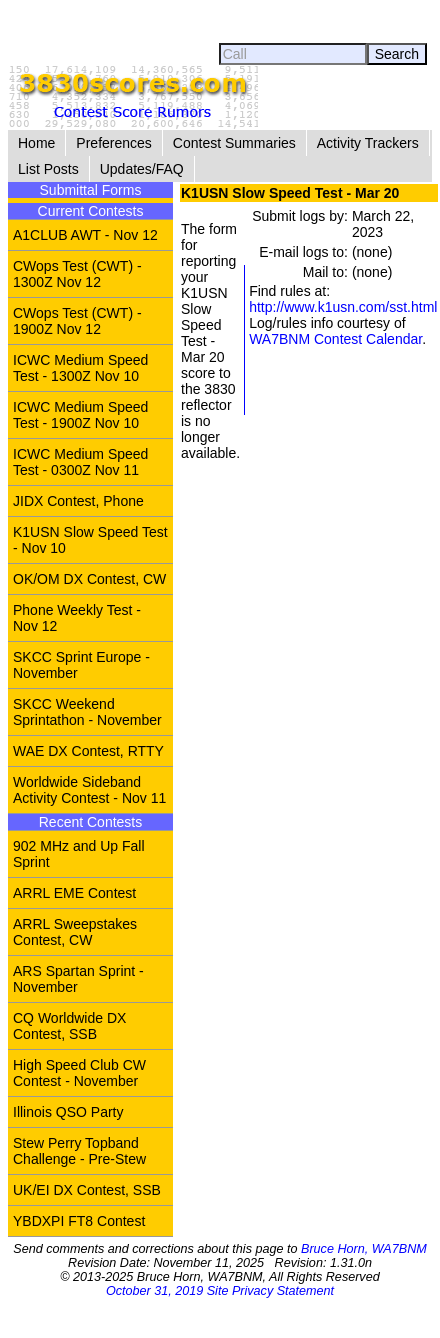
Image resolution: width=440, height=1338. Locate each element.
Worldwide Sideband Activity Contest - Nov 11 (89, 790)
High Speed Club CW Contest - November (79, 1073)
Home (36, 143)
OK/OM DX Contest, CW (89, 579)
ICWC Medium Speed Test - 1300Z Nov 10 (80, 368)
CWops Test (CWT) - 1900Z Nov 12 (77, 321)
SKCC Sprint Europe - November (81, 665)
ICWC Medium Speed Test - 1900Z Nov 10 (80, 415)
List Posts (48, 169)
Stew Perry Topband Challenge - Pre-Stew (79, 1151)
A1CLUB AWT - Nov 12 (85, 235)
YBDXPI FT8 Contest (79, 1221)
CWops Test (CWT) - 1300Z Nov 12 (77, 274)
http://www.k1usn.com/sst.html (343, 307)
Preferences (113, 143)
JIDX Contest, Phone (78, 501)
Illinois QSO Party (68, 1112)
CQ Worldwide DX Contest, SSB (69, 1026)
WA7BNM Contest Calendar (335, 339)
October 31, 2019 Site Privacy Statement (220, 1291)
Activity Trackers (368, 143)
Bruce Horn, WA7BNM (364, 1249)
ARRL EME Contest (74, 893)
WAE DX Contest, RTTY (88, 751)
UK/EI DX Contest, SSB (87, 1190)
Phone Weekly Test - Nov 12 (77, 618)
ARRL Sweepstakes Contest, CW (75, 932)
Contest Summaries (234, 143)
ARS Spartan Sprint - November (78, 979)
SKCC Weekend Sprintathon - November (87, 712)
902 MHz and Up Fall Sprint (79, 854)
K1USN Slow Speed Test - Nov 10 (90, 540)
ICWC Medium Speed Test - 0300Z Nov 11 (80, 462)
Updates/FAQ (142, 169)
